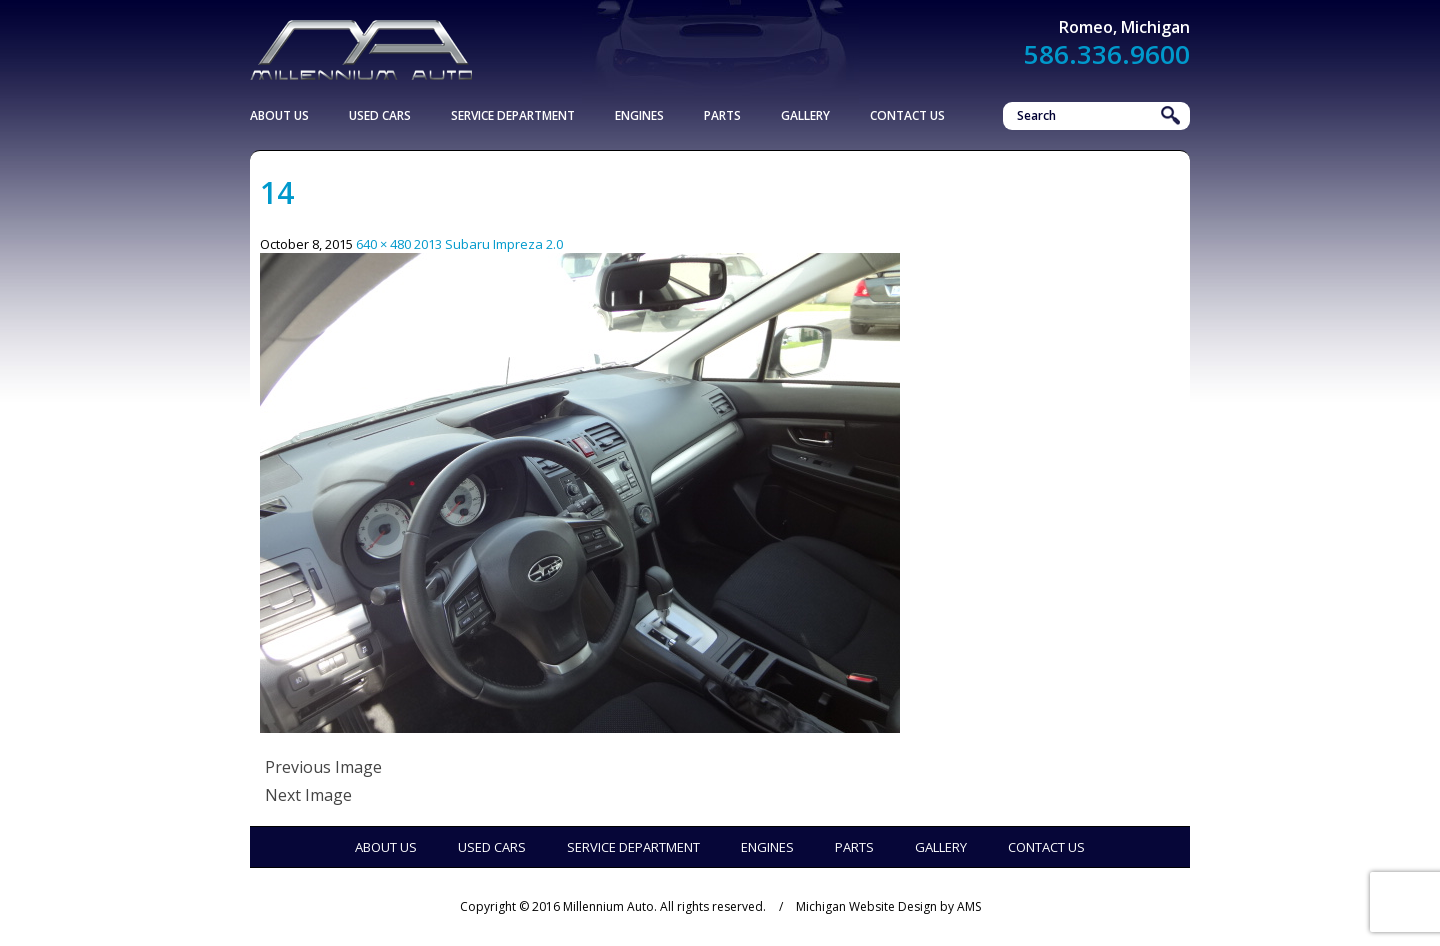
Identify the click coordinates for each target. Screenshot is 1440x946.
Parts (722, 115)
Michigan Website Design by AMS (888, 906)
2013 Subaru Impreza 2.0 (488, 244)
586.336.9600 (1107, 54)
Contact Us (907, 115)
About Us (279, 115)
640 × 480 (383, 244)
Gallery (805, 115)
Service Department (513, 115)
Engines (639, 115)
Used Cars (380, 115)
